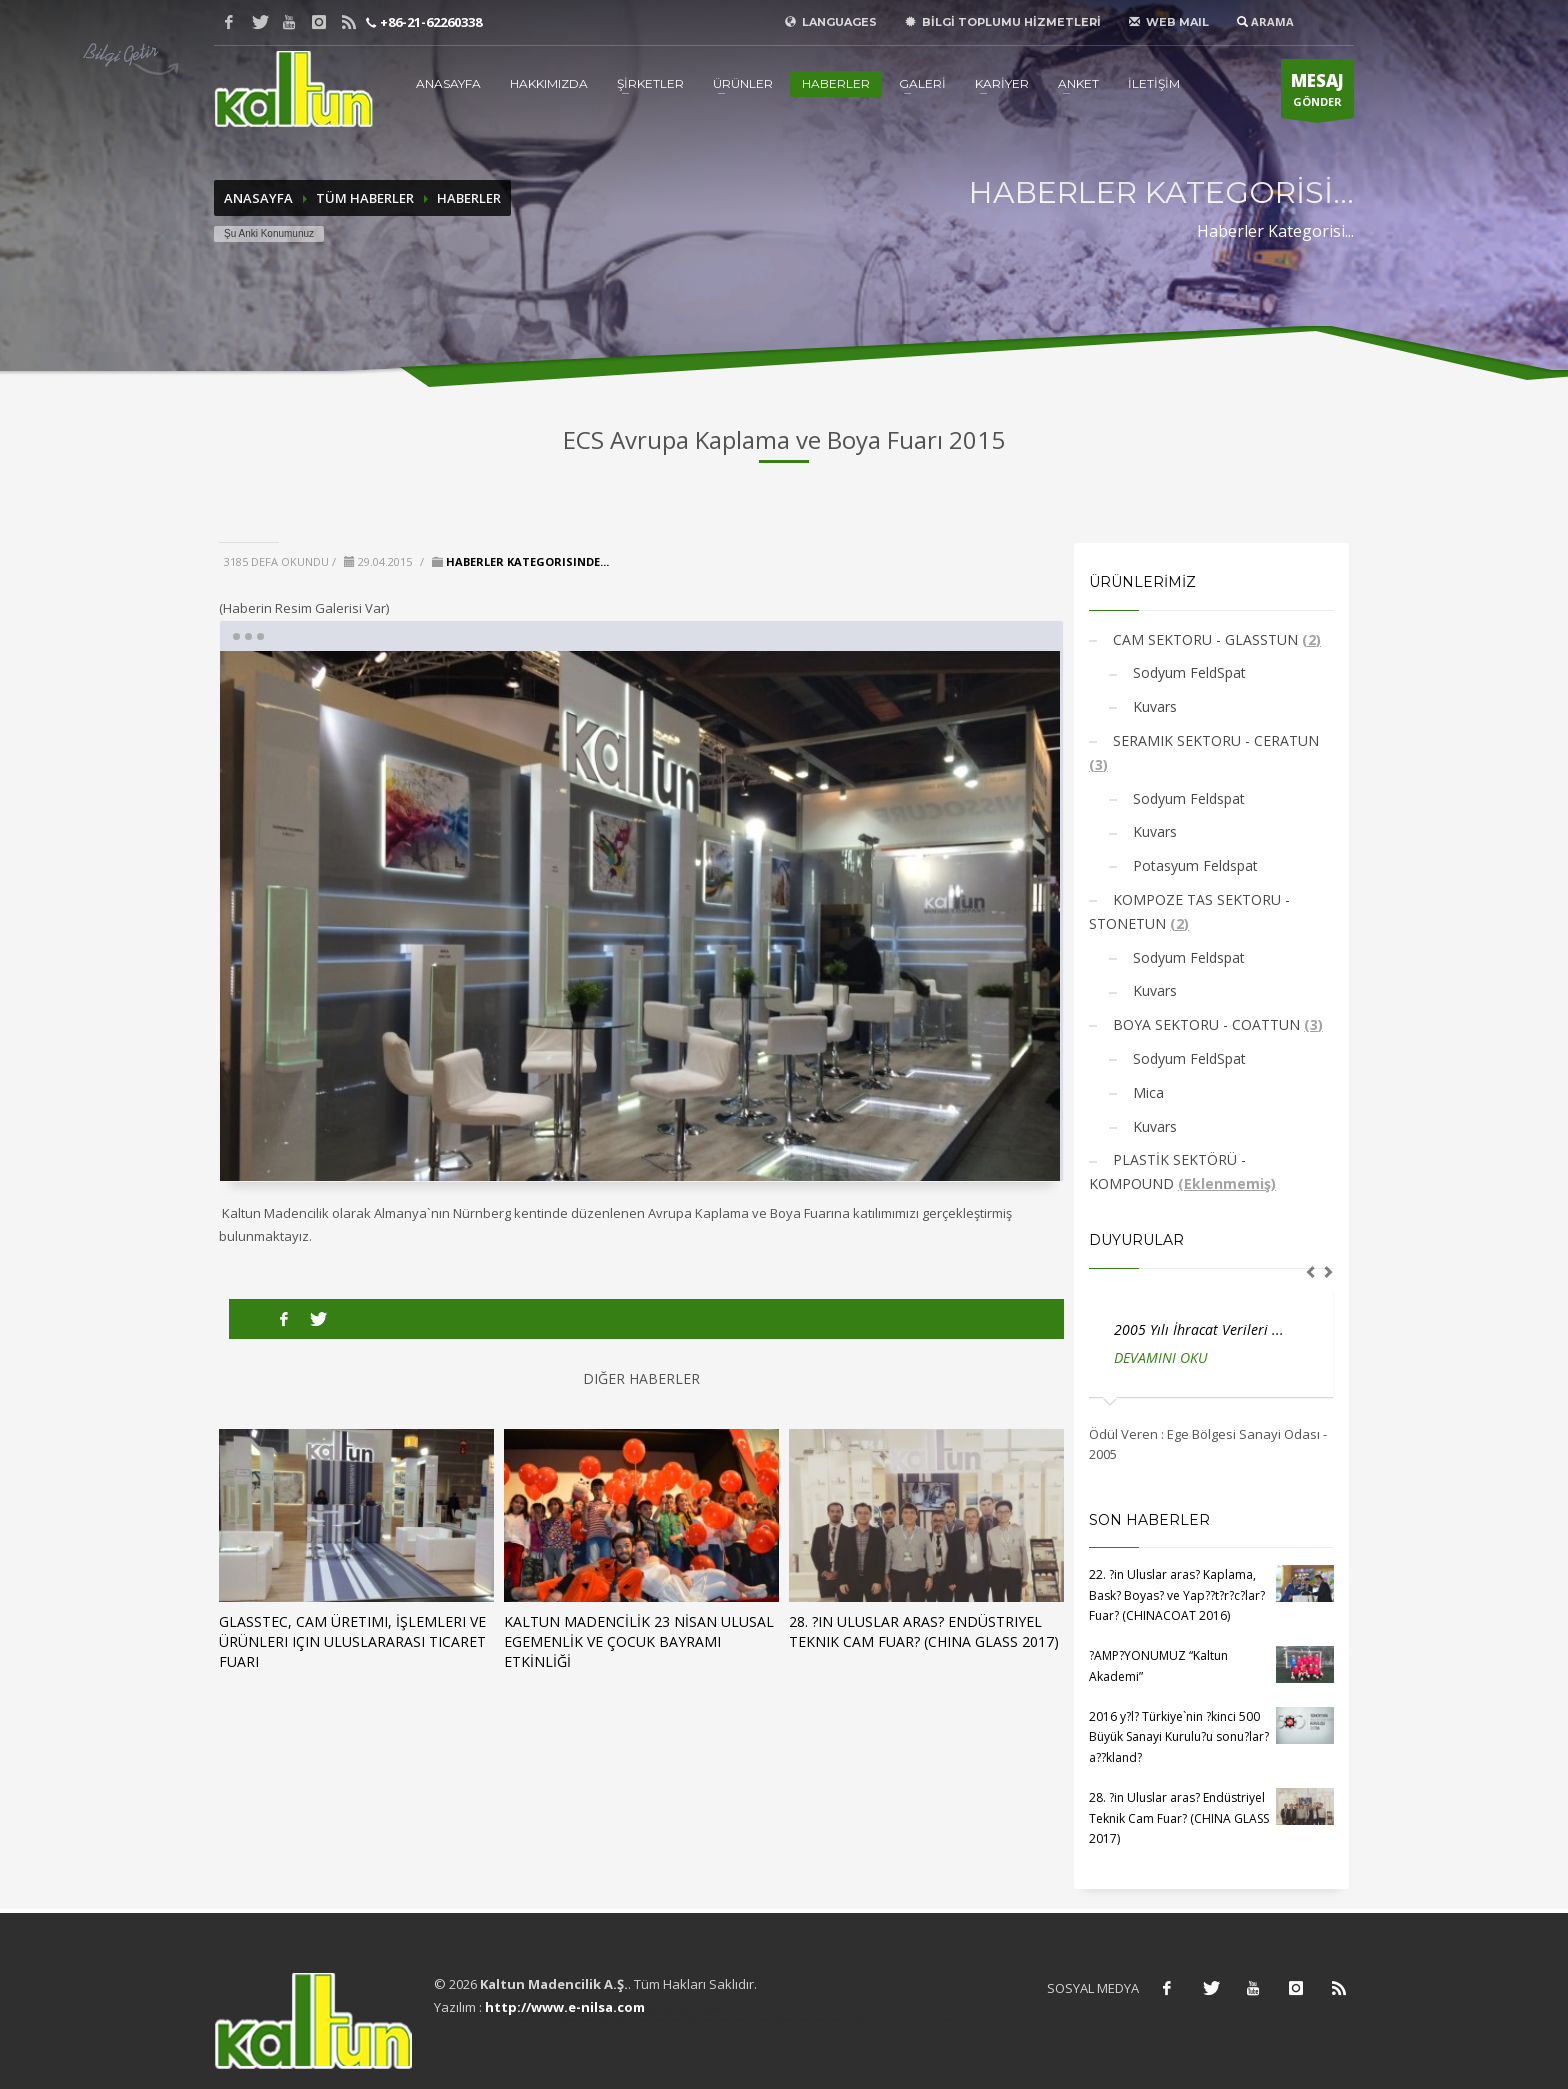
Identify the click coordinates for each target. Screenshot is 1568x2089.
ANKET (1078, 83)
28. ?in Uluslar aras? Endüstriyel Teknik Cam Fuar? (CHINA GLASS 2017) (924, 1631)
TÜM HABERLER (365, 198)
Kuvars (1153, 706)
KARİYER (1002, 83)
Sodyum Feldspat (1187, 798)
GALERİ (922, 83)
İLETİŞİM (1154, 83)
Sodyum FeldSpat (1187, 672)
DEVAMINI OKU (1161, 1357)
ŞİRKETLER (650, 83)
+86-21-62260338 (429, 22)
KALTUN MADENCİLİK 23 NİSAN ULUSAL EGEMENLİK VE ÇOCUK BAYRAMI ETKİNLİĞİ (639, 1641)
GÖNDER (1317, 94)
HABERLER (836, 83)
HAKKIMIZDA (549, 83)
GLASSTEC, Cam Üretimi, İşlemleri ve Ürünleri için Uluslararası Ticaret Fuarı (352, 1641)
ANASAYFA (448, 83)
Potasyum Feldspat (1193, 865)
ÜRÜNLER (743, 83)
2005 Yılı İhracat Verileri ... (1199, 1329)
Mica (1146, 1092)
